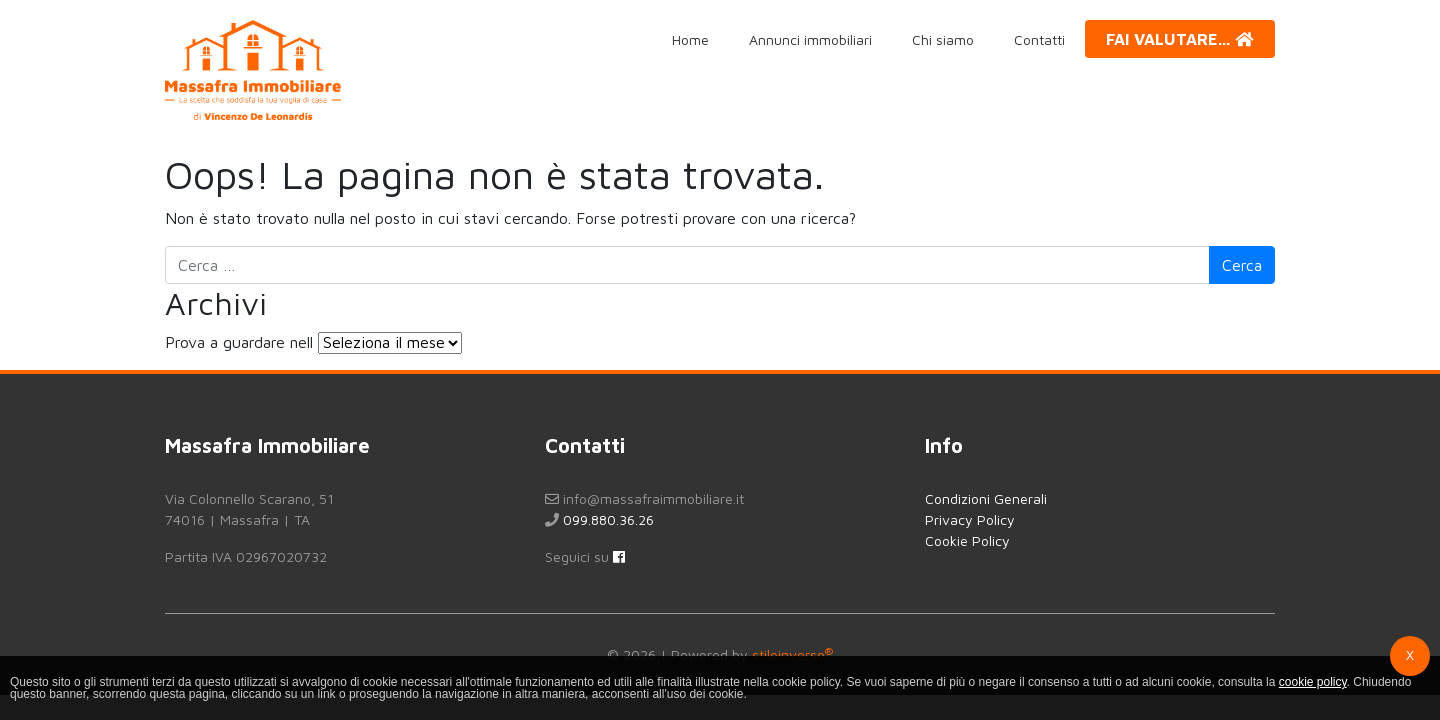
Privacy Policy (970, 519)
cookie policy (1313, 682)
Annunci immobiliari (810, 39)
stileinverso (792, 654)
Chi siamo (943, 39)
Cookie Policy (967, 540)
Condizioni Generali (986, 498)
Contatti (1039, 39)
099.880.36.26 (608, 519)
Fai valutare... (1180, 39)
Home (690, 39)
